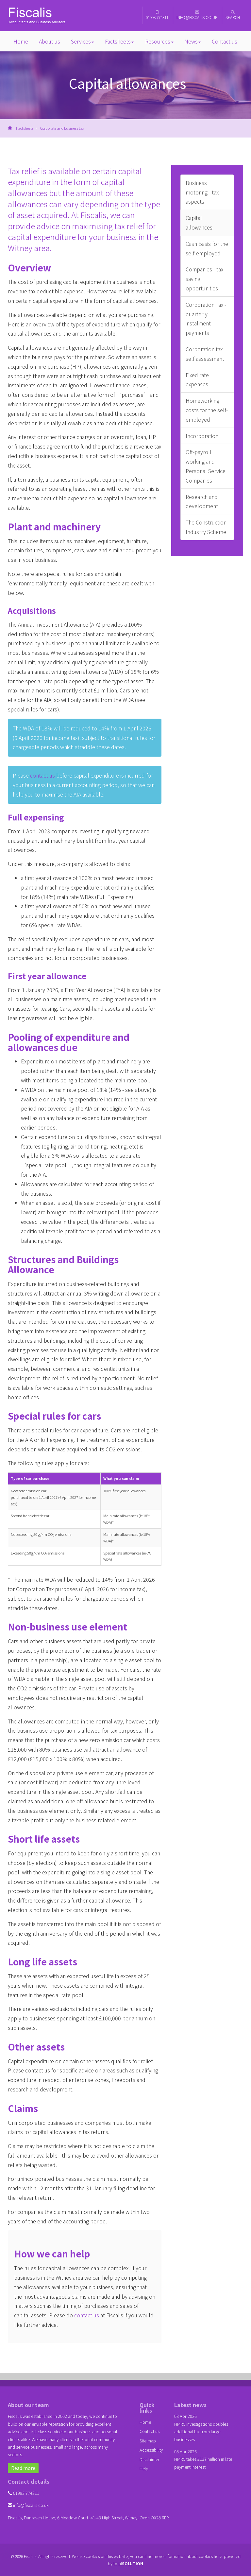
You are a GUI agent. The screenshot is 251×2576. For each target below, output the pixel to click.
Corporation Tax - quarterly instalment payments (206, 319)
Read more (23, 2468)
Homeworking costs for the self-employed (207, 409)
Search (233, 15)
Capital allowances (199, 222)
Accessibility (151, 2450)
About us (49, 41)
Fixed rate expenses (197, 379)
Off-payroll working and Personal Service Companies (206, 466)
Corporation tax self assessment (205, 353)
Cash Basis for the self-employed (207, 248)
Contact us (224, 41)
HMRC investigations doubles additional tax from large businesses (201, 2431)
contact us (42, 775)
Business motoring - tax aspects (202, 192)
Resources (159, 41)
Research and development (202, 501)
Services (82, 41)
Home (20, 41)
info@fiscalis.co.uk (196, 15)
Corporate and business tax (62, 128)
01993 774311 (157, 15)
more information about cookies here (188, 2556)
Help (144, 2468)
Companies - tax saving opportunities (204, 278)
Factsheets (119, 41)
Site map (148, 2441)
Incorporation (202, 436)
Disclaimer (149, 2459)
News (192, 41)
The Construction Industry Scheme (206, 527)
